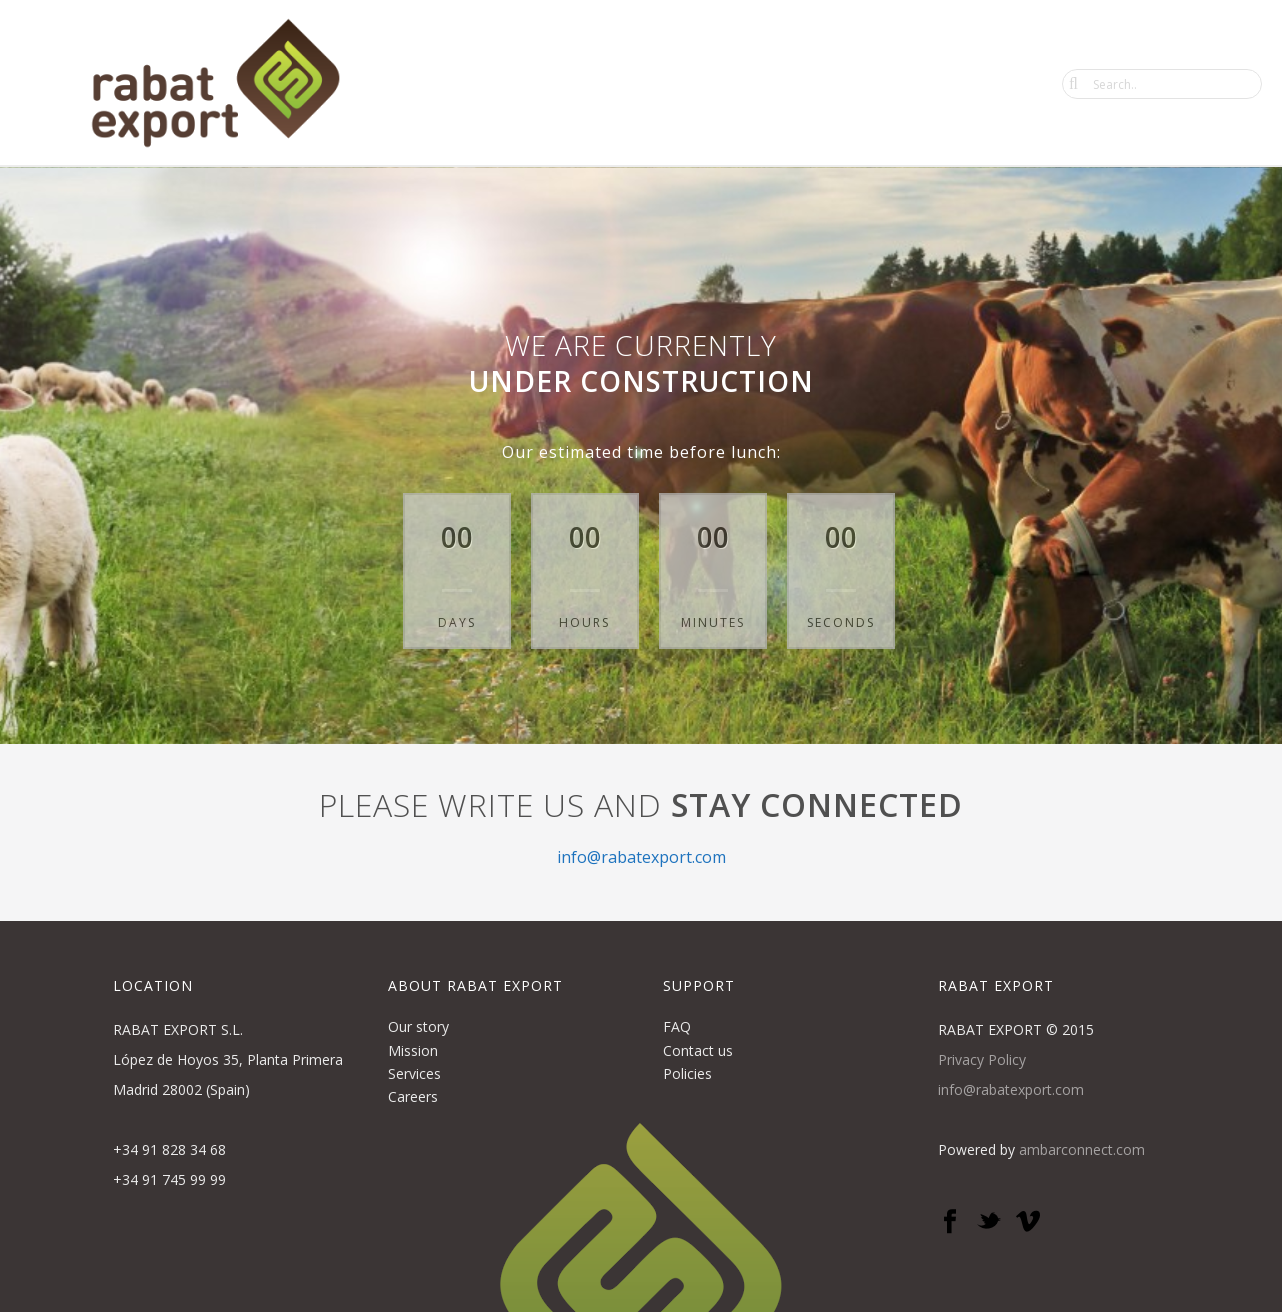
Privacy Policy (982, 1059)
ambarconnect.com (1082, 1149)
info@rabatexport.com (641, 857)
